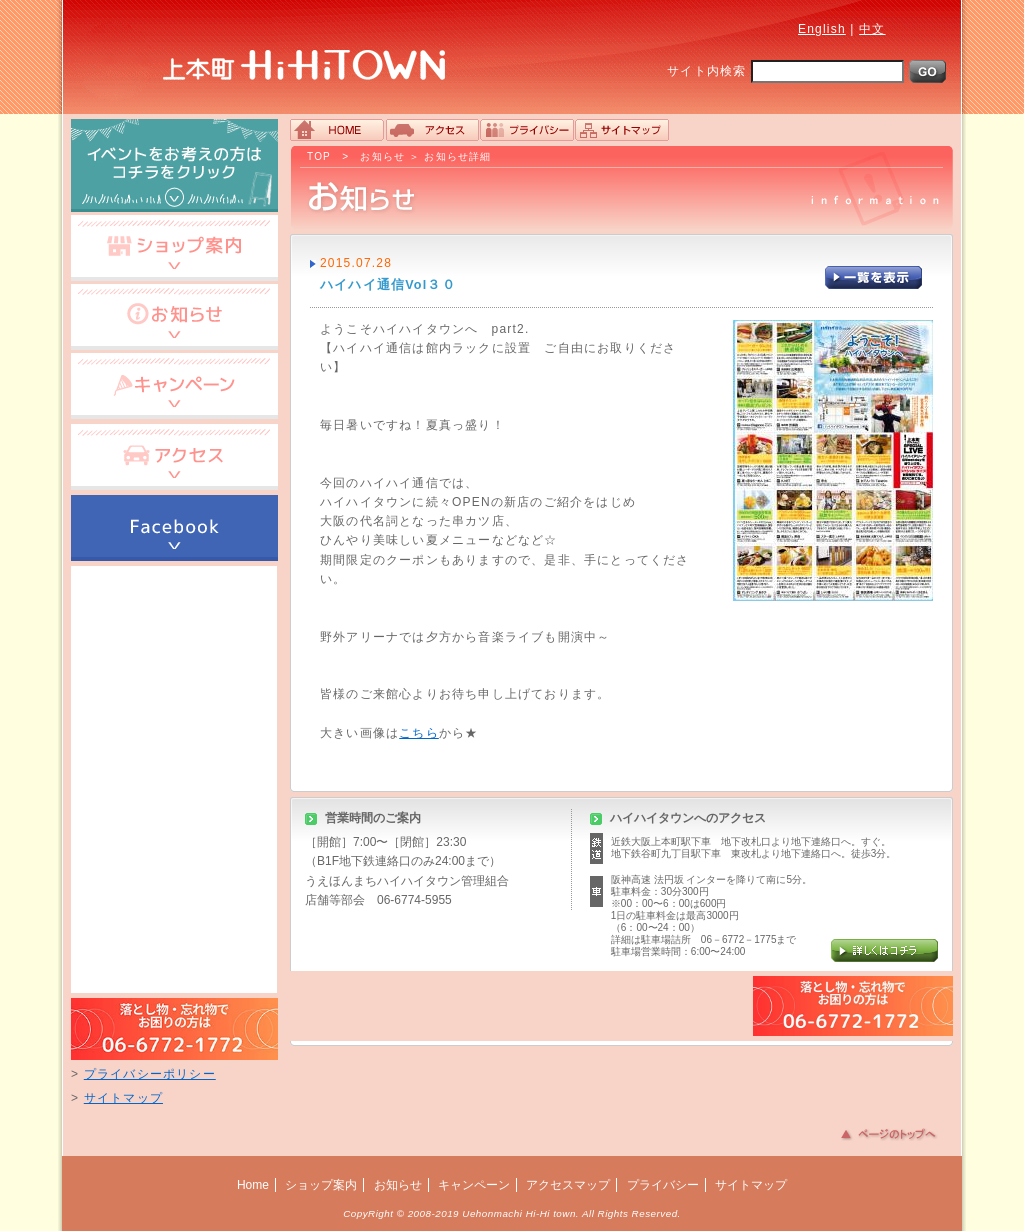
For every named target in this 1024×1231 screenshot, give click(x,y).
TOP (319, 156)
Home (253, 1185)
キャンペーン (474, 1185)
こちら (419, 733)
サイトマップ (123, 1098)
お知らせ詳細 (457, 156)
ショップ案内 (321, 1185)
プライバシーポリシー (150, 1074)
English (822, 29)
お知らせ (382, 156)
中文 (872, 29)
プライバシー (663, 1185)
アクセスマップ (568, 1185)
